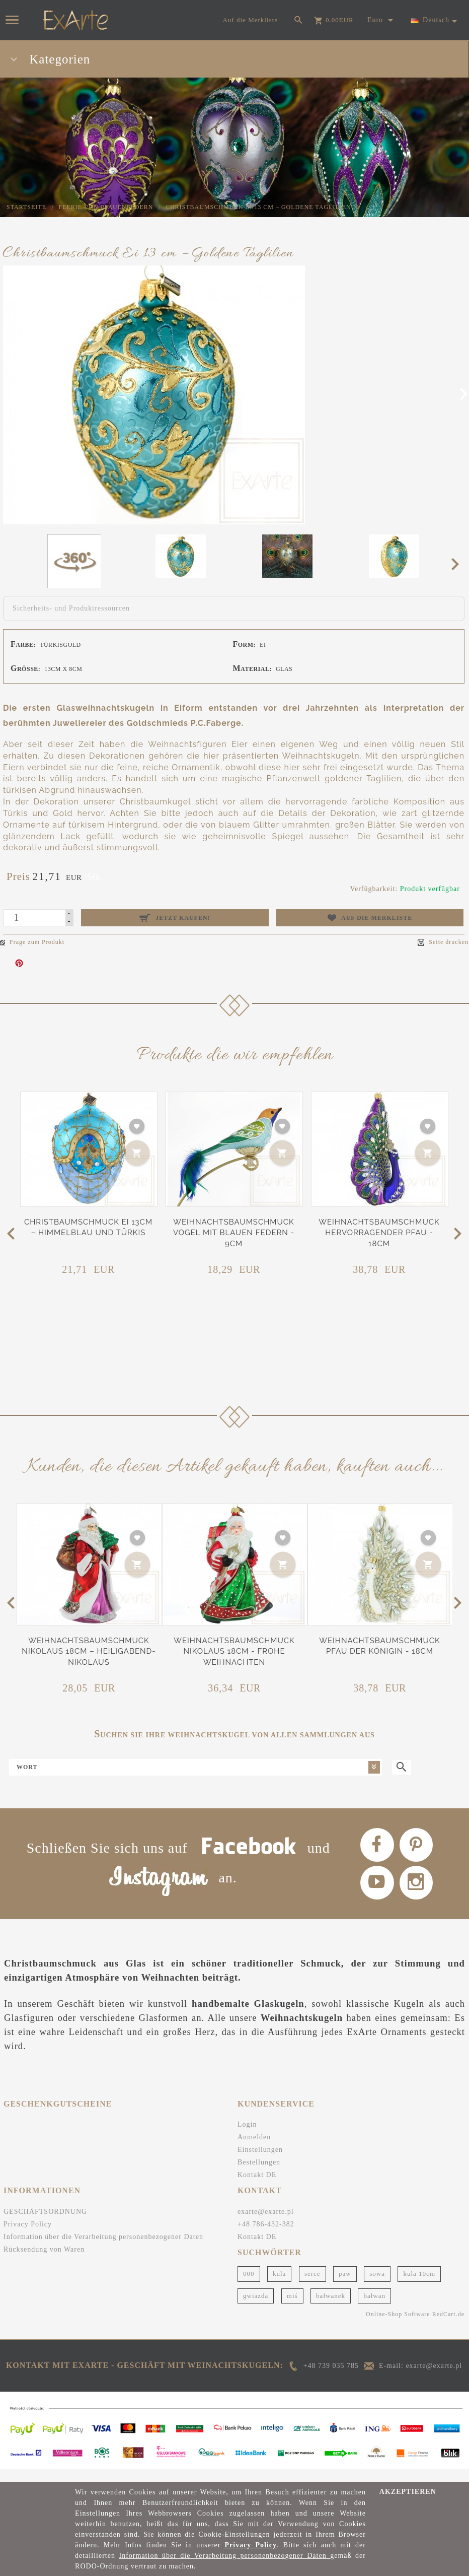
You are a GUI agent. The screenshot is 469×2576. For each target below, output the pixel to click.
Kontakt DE (257, 2188)
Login (247, 2138)
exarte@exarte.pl (266, 2225)
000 (249, 2286)
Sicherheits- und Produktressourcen (71, 608)
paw (345, 2286)
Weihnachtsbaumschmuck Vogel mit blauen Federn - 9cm (233, 1232)
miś (292, 2309)
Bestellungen (259, 2176)
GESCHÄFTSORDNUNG (45, 2225)
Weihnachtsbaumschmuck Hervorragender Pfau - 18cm (379, 1232)
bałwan (374, 2309)
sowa (377, 2286)
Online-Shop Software (398, 2327)
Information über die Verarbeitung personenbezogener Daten (103, 2250)
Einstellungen (260, 2163)
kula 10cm (419, 2286)
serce (312, 2286)
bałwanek (330, 2309)
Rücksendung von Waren (44, 2263)
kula (279, 2286)
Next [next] (458, 563)
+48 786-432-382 (266, 2238)
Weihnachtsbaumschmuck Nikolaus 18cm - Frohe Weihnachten (234, 1651)
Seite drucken (443, 942)
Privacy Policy (28, 2238)
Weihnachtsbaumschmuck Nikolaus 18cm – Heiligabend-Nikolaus (88, 1651)
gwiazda (255, 2309)
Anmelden (254, 2150)
